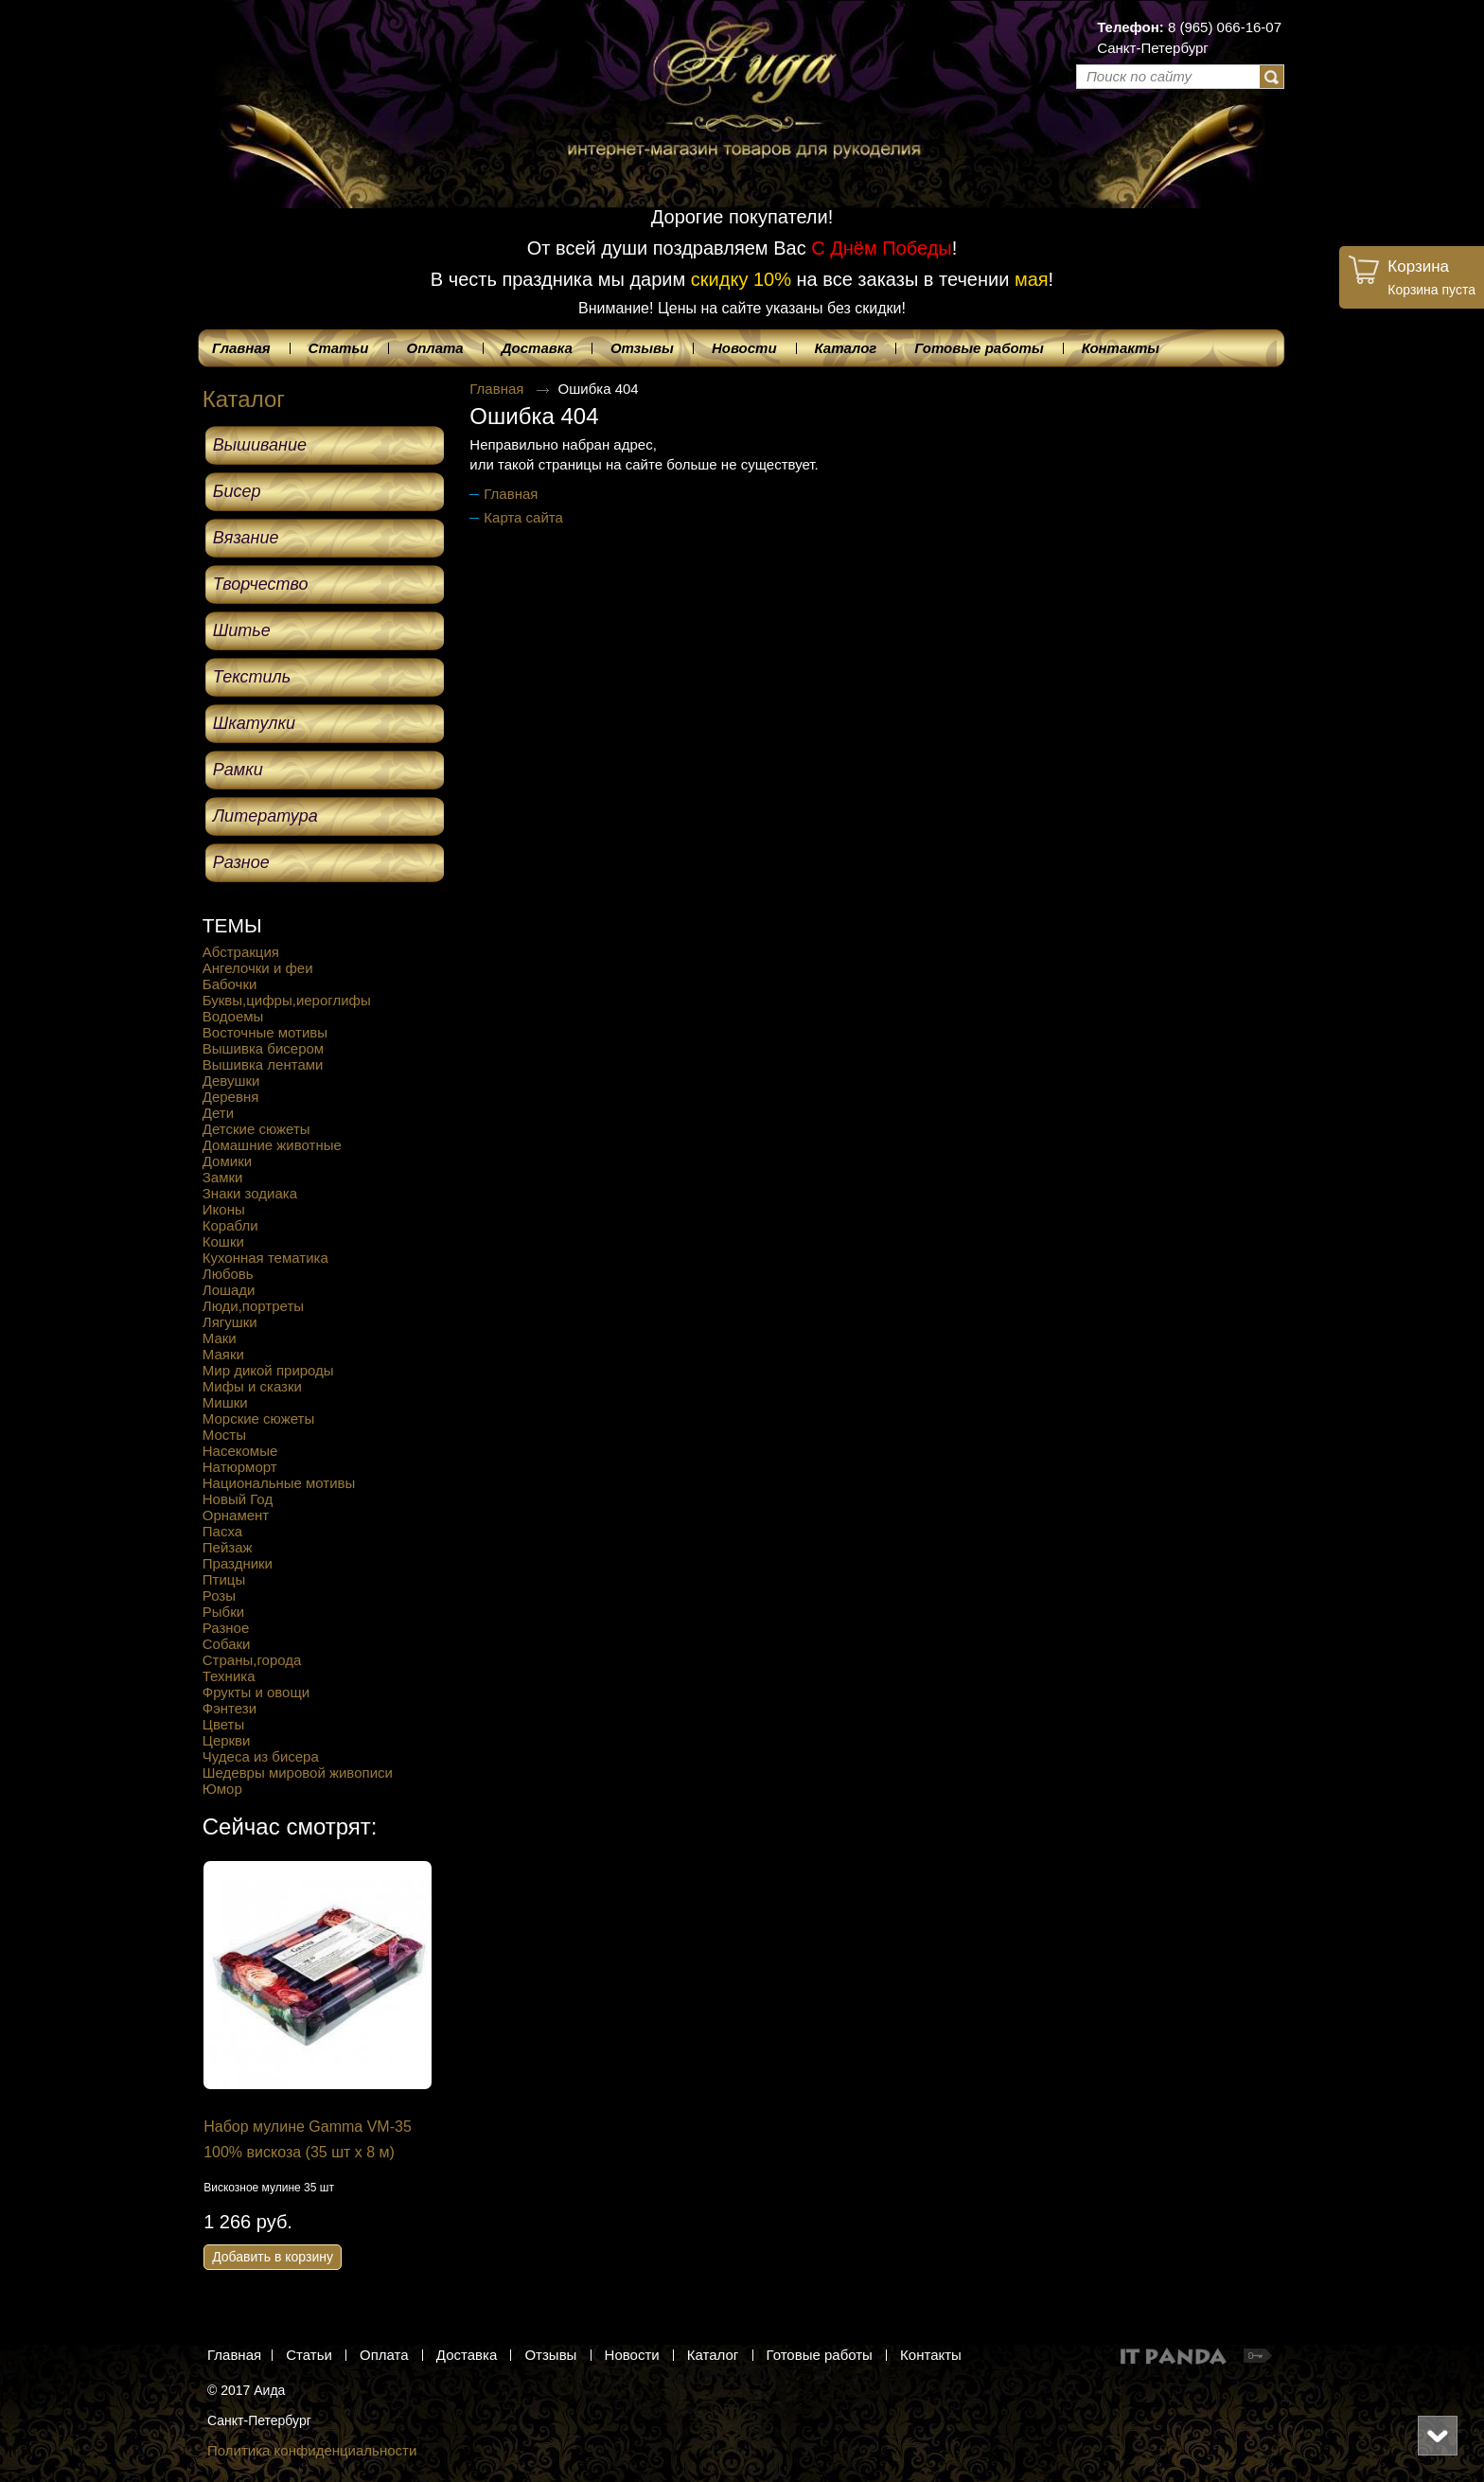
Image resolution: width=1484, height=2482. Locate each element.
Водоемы (233, 1016)
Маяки (223, 1354)
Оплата (384, 2355)
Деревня (231, 1097)
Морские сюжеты (258, 1418)
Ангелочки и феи (258, 968)
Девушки (231, 1081)
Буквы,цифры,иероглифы (287, 1000)
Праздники (238, 1563)
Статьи (309, 2355)
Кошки (223, 1241)
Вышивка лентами (263, 1064)
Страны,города (252, 1660)
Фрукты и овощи (256, 1692)
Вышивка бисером (263, 1048)
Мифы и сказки (252, 1386)
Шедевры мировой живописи (298, 1772)
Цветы (223, 1724)
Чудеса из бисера (261, 1756)
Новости (632, 2355)
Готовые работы (820, 2355)
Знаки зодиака (250, 1193)
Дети (218, 1113)
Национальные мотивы (279, 1483)
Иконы (224, 1209)
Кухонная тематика (265, 1258)
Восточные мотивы (265, 1032)
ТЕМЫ (232, 925)
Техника (229, 1676)
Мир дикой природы (268, 1370)
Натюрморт (240, 1467)
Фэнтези (229, 1708)
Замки (223, 1177)
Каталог (244, 399)
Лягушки (230, 1322)
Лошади (229, 1290)
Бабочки (230, 984)
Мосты (224, 1435)
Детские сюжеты (256, 1129)
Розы (219, 1595)
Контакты (931, 2355)
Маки (220, 1338)
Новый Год (238, 1499)
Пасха (222, 1531)
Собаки (227, 1644)
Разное (226, 1628)
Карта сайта (523, 517)
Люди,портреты (253, 1306)
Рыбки (223, 1612)
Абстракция (241, 952)
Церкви (227, 1740)
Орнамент (236, 1515)
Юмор (222, 1789)
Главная (496, 389)
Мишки (225, 1402)
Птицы (224, 1579)
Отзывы (550, 2355)
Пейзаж (228, 1547)
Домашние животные (272, 1145)
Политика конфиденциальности (311, 2450)
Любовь (228, 1274)
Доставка (466, 2355)
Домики (227, 1161)
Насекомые (240, 1451)
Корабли (230, 1225)
